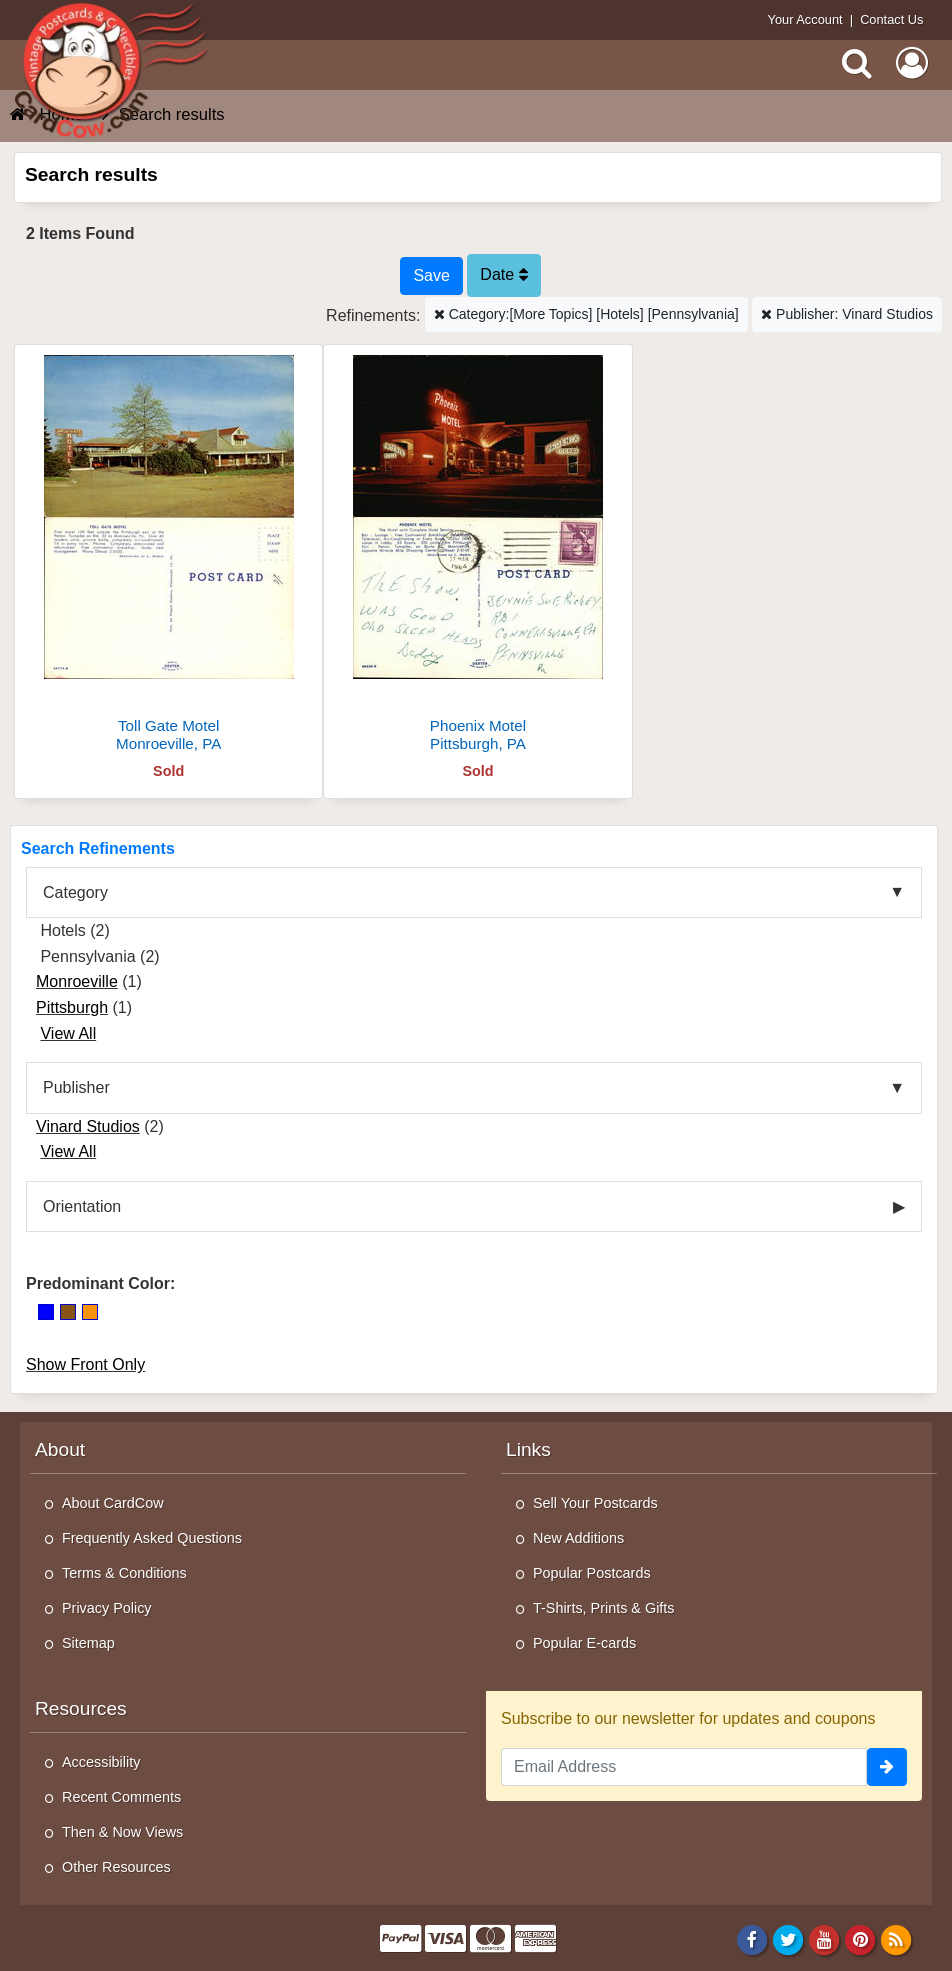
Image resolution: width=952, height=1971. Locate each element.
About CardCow (113, 1503)
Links (528, 1449)
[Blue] (46, 1312)
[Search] (857, 63)
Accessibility (101, 1762)
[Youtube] (824, 1939)
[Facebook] (751, 1939)
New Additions (578, 1538)
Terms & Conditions (124, 1573)
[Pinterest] (860, 1939)
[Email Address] (684, 1767)
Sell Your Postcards (595, 1503)
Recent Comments (121, 1797)
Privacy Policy (107, 1608)
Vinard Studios (88, 1126)
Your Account (805, 19)
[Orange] (90, 1312)
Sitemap (88, 1643)
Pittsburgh (72, 1007)
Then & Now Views (122, 1832)
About (60, 1449)
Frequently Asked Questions (152, 1538)
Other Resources (116, 1867)
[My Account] (912, 63)
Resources (81, 1708)
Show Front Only (85, 1364)
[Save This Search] (431, 276)
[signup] (887, 1767)
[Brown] (68, 1312)
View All (68, 1033)
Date (503, 274)
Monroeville (77, 981)
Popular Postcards (592, 1573)
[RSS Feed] (896, 1939)
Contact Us (891, 19)
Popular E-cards (584, 1643)
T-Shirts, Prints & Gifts (604, 1608)
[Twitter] (788, 1939)
